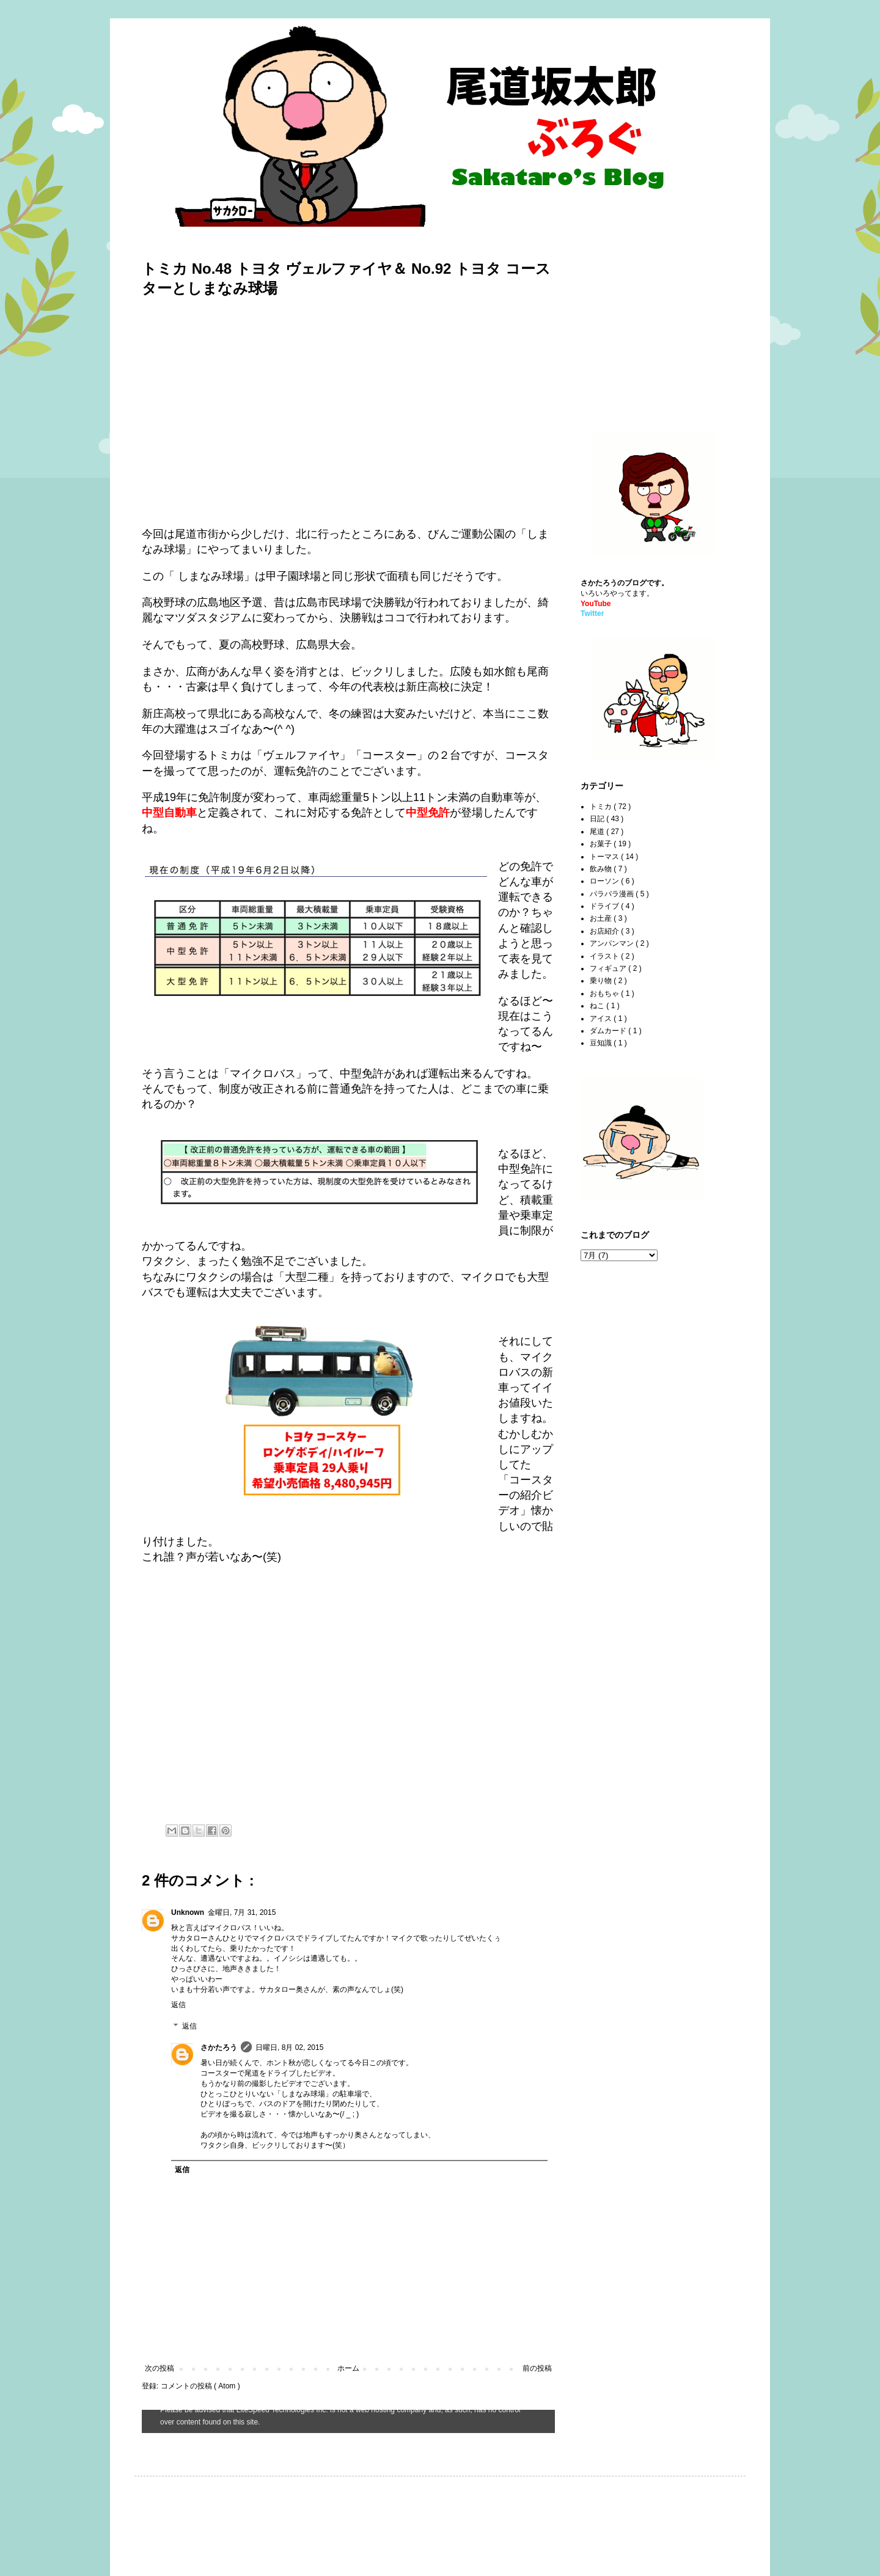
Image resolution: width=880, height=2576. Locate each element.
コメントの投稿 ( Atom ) (200, 2386)
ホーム (348, 2368)
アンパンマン (613, 943)
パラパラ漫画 (613, 894)
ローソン (605, 881)
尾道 (598, 831)
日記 (598, 818)
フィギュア (609, 968)
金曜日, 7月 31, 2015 (242, 1912)
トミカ (602, 806)
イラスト (605, 956)
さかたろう (218, 2047)
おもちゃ (605, 993)
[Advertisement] (657, 324)
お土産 (602, 918)
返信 (178, 2004)
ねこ (598, 1005)
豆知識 (602, 1043)
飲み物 (602, 869)
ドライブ (605, 906)
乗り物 (602, 980)
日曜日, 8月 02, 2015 (289, 2047)
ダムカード (609, 1030)
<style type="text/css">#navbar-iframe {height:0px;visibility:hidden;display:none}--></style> (348, 2421)
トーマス (605, 856)
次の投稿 (159, 2368)
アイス (602, 1018)
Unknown (187, 1912)
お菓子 (602, 844)
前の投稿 (537, 2368)
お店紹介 (605, 931)
